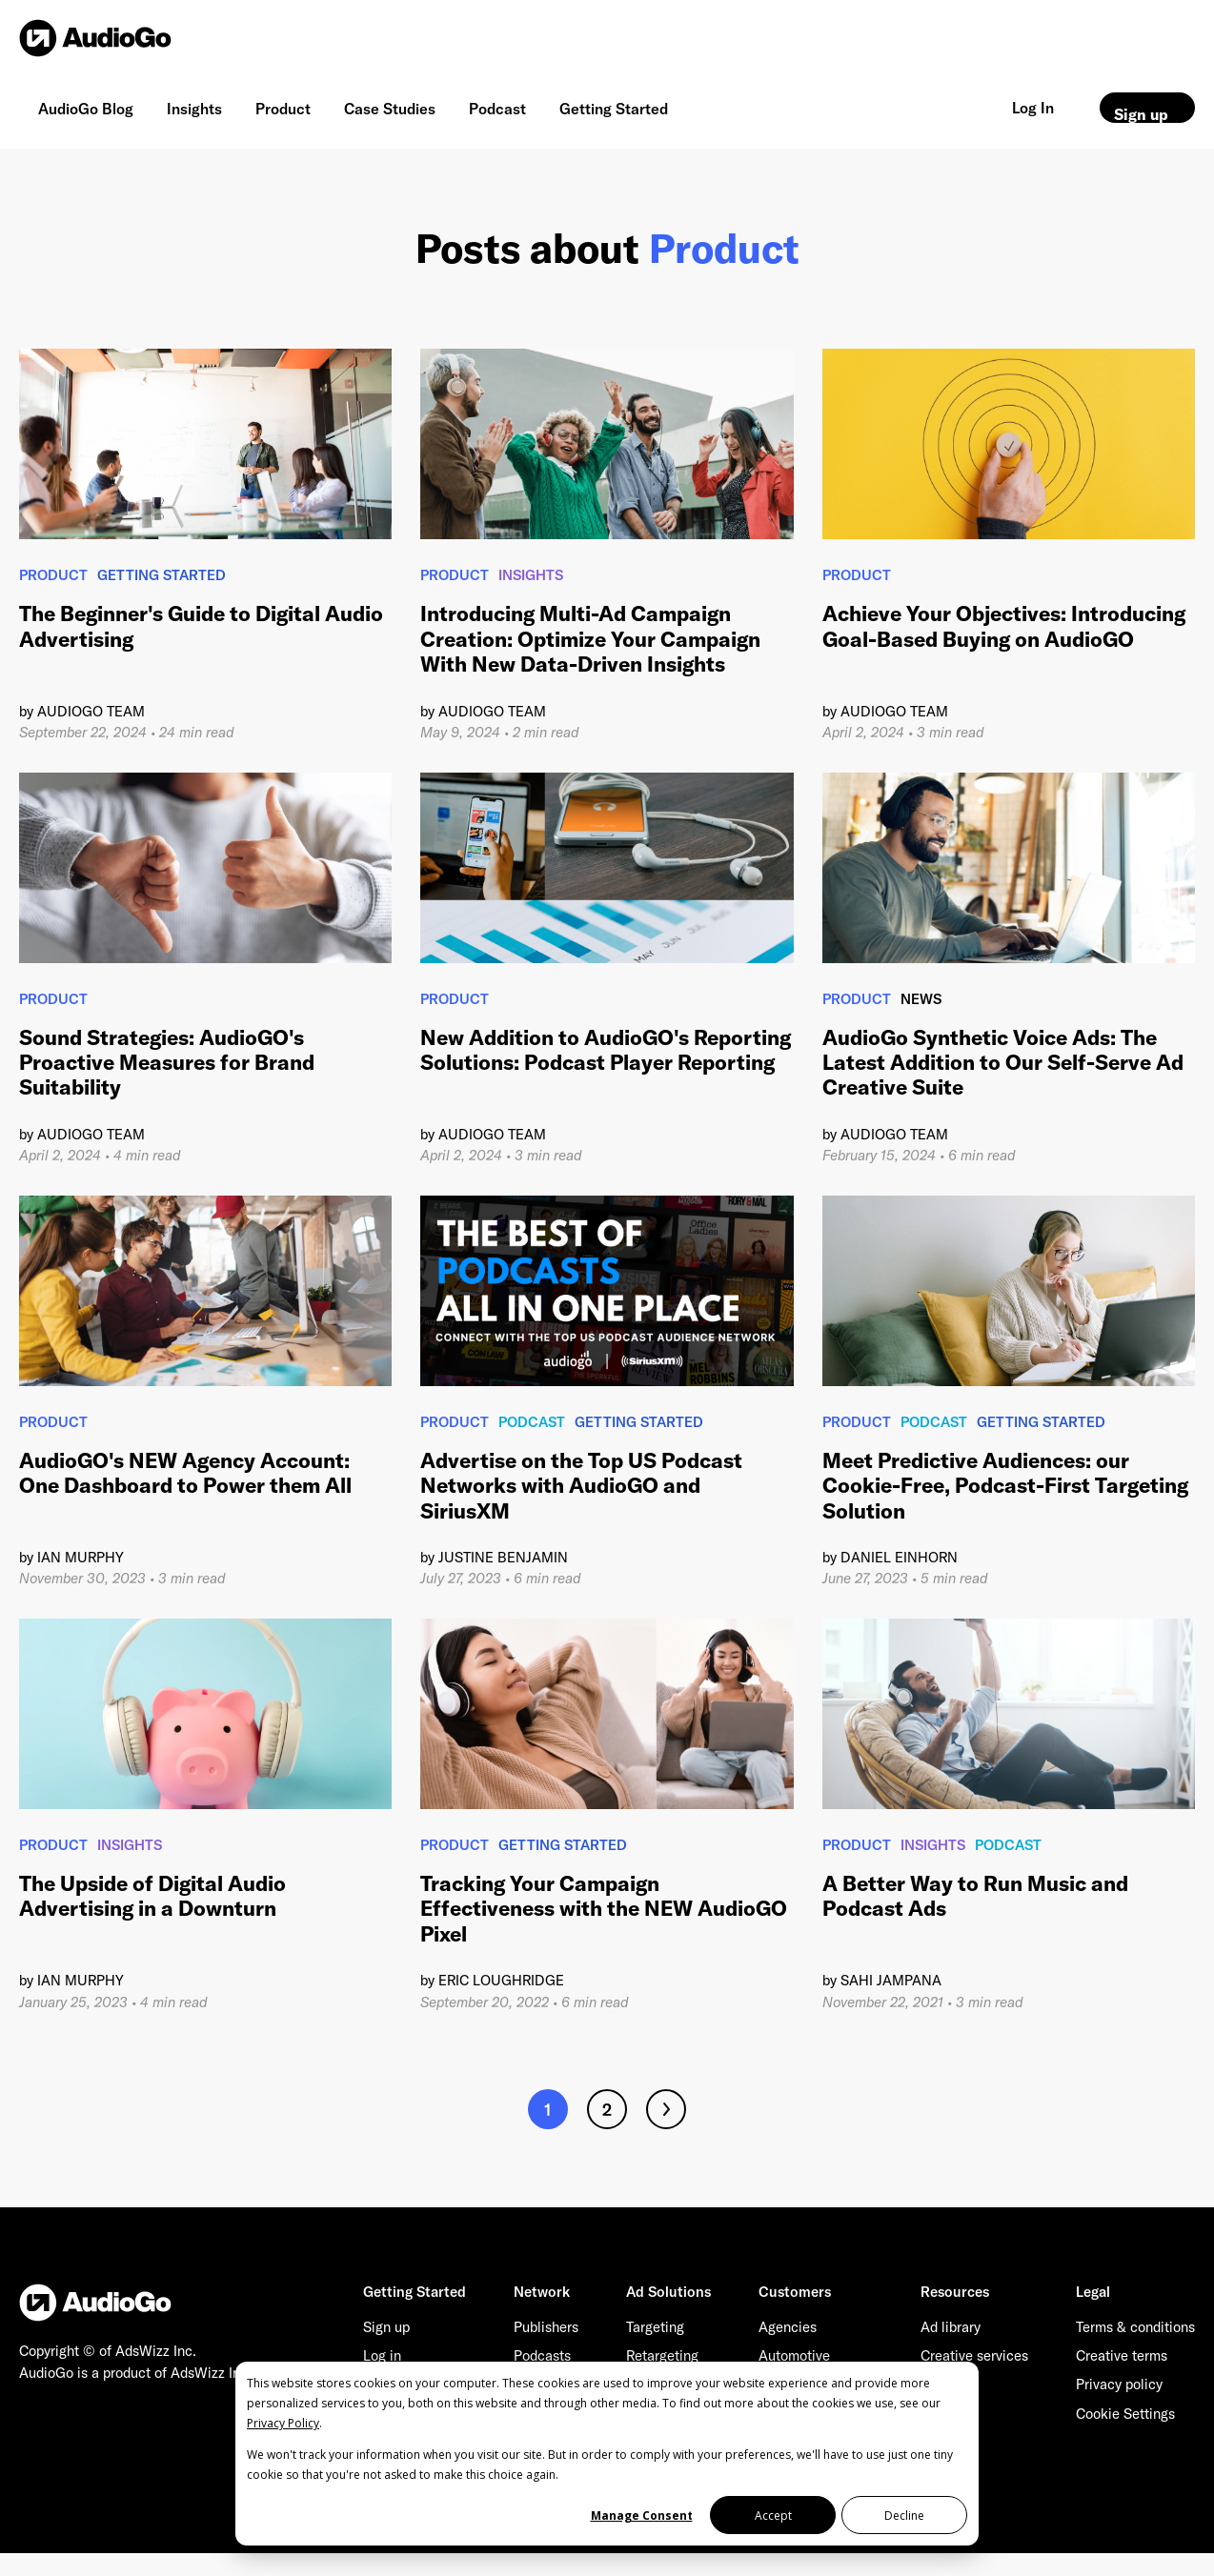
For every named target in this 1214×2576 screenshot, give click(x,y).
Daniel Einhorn (899, 1557)
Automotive (794, 2355)
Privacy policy (1119, 2384)
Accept (773, 2515)
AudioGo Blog (85, 108)
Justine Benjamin (503, 1557)
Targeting (655, 2327)
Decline (904, 2515)
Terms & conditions (1135, 2327)
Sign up (1141, 114)
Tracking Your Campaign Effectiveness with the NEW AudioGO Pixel (603, 1908)
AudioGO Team (91, 711)
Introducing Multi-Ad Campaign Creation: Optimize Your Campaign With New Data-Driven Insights (590, 638)
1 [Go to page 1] (548, 2110)
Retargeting (662, 2355)
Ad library (951, 2327)
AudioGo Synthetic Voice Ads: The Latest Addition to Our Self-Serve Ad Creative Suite (1003, 1062)
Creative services (974, 2355)
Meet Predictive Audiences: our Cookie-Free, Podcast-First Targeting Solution (1005, 1485)
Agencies (788, 2327)
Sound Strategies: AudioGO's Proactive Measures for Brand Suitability (166, 1062)
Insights (194, 108)
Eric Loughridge (501, 1980)
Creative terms (1121, 2355)
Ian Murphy (80, 1557)
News (920, 999)
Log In (1033, 107)
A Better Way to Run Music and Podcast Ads (975, 1896)
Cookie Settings (1125, 2413)
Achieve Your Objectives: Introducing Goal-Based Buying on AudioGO (1003, 626)
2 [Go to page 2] (607, 2110)
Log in (382, 2355)
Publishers (546, 2327)
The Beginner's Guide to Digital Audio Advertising (201, 626)
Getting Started (613, 108)
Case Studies (389, 108)
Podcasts (542, 2355)
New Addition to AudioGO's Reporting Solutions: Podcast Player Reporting (605, 1050)
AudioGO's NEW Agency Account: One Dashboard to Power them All (185, 1473)
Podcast (497, 108)
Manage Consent (642, 2515)
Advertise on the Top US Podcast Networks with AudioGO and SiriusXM (581, 1485)
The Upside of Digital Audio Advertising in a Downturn (152, 1896)
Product (283, 108)
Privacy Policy (283, 2423)
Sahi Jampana (890, 1980)
